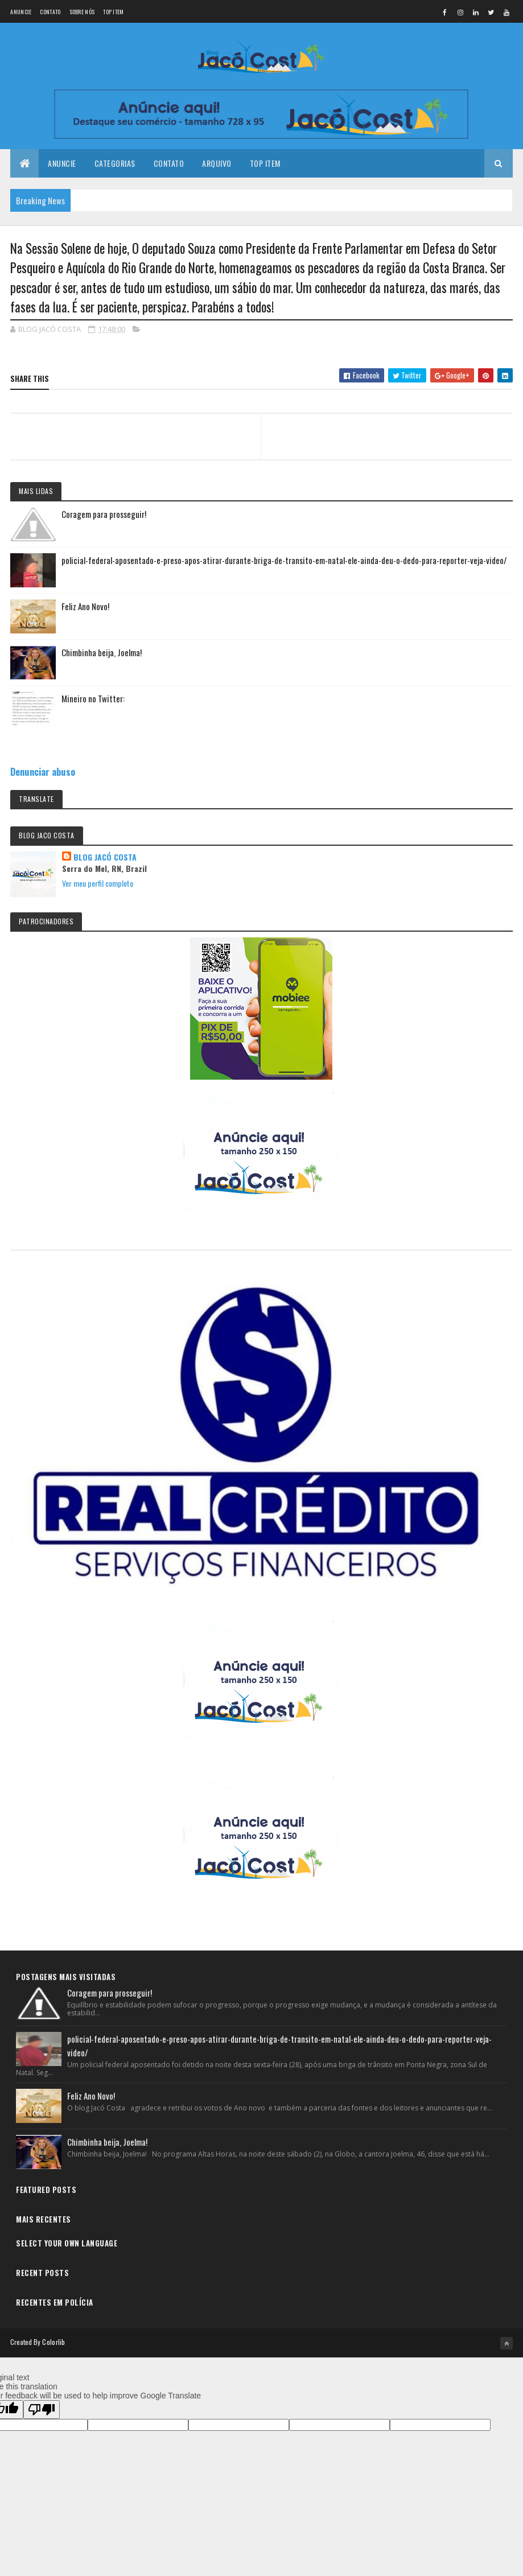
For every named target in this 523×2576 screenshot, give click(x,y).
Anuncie (20, 11)
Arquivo (217, 164)
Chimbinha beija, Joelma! (101, 653)
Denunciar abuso (42, 772)
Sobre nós (82, 11)
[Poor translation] (41, 2410)
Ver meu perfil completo (97, 884)
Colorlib (53, 2343)
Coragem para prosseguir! (103, 514)
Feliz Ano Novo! (85, 606)
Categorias (114, 164)
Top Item (113, 11)
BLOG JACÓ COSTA (105, 857)
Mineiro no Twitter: (93, 699)
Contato (50, 11)
